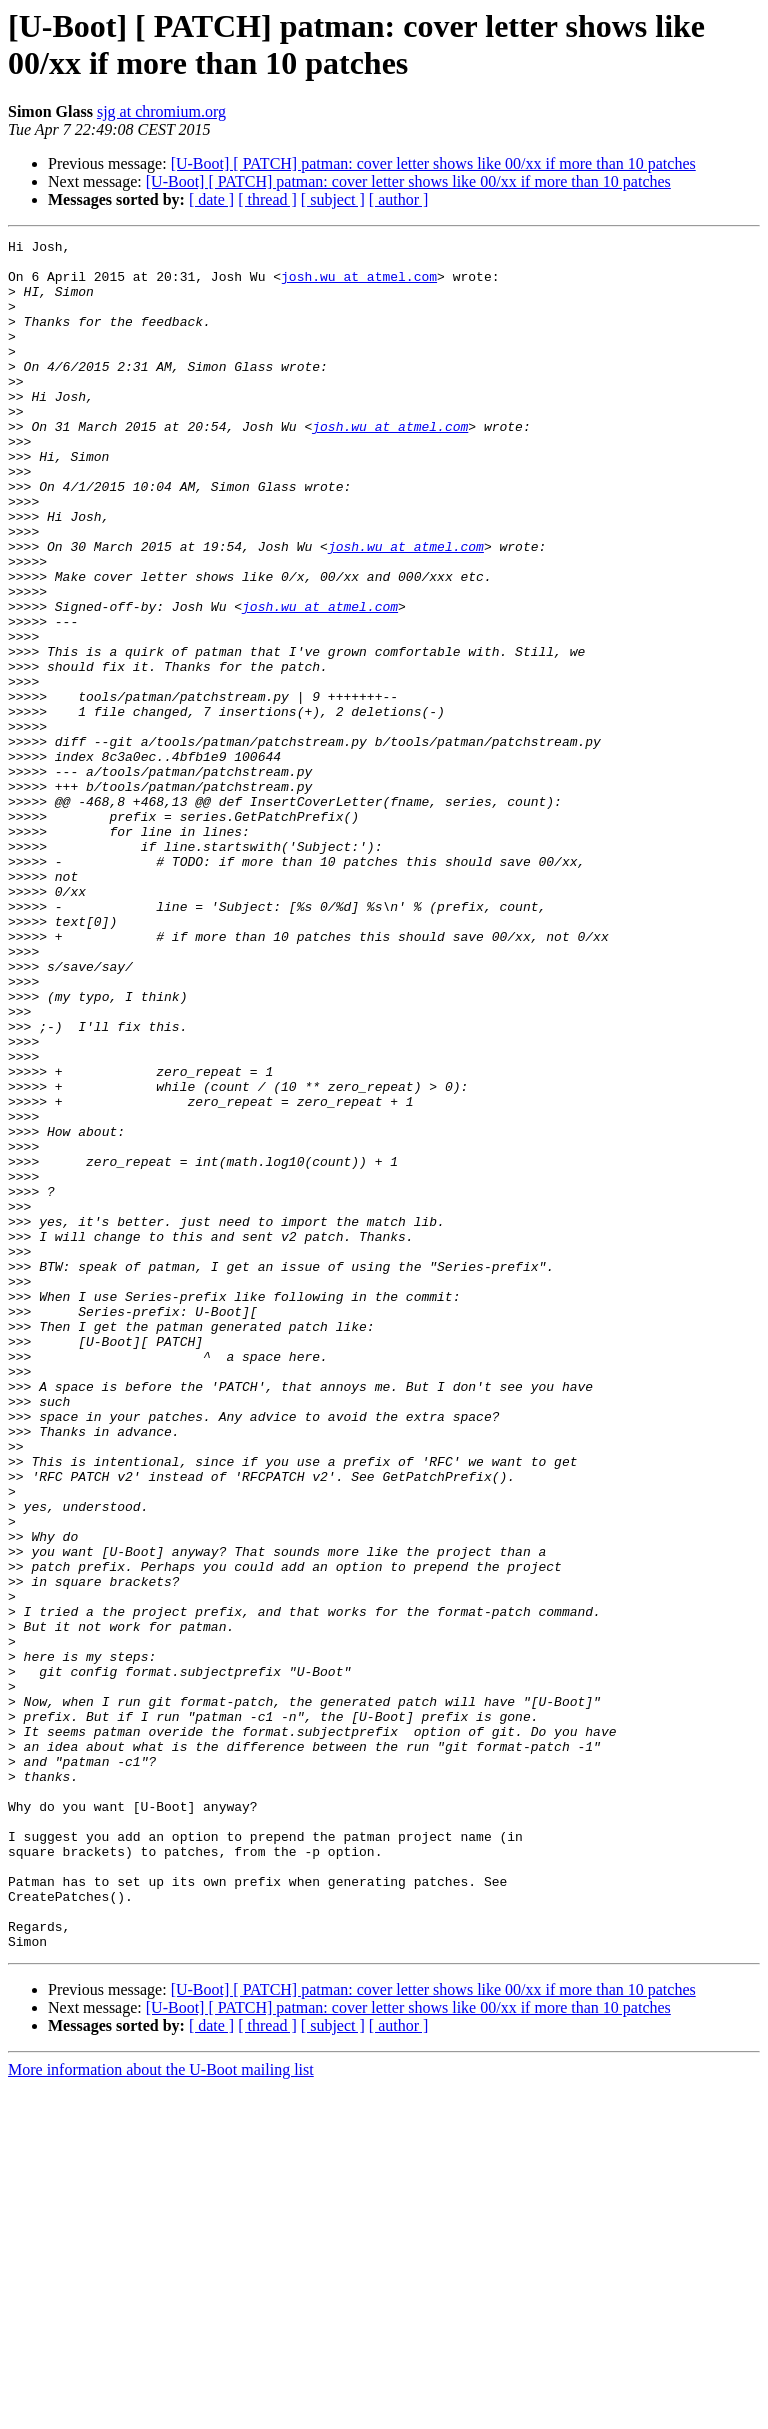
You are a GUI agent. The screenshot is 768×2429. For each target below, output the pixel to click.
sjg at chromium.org (161, 111)
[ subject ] (333, 199)
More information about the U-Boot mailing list (161, 2411)
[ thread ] (267, 199)
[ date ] (211, 199)
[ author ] (399, 199)
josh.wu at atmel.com (359, 285)
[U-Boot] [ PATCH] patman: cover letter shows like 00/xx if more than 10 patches (433, 163)
